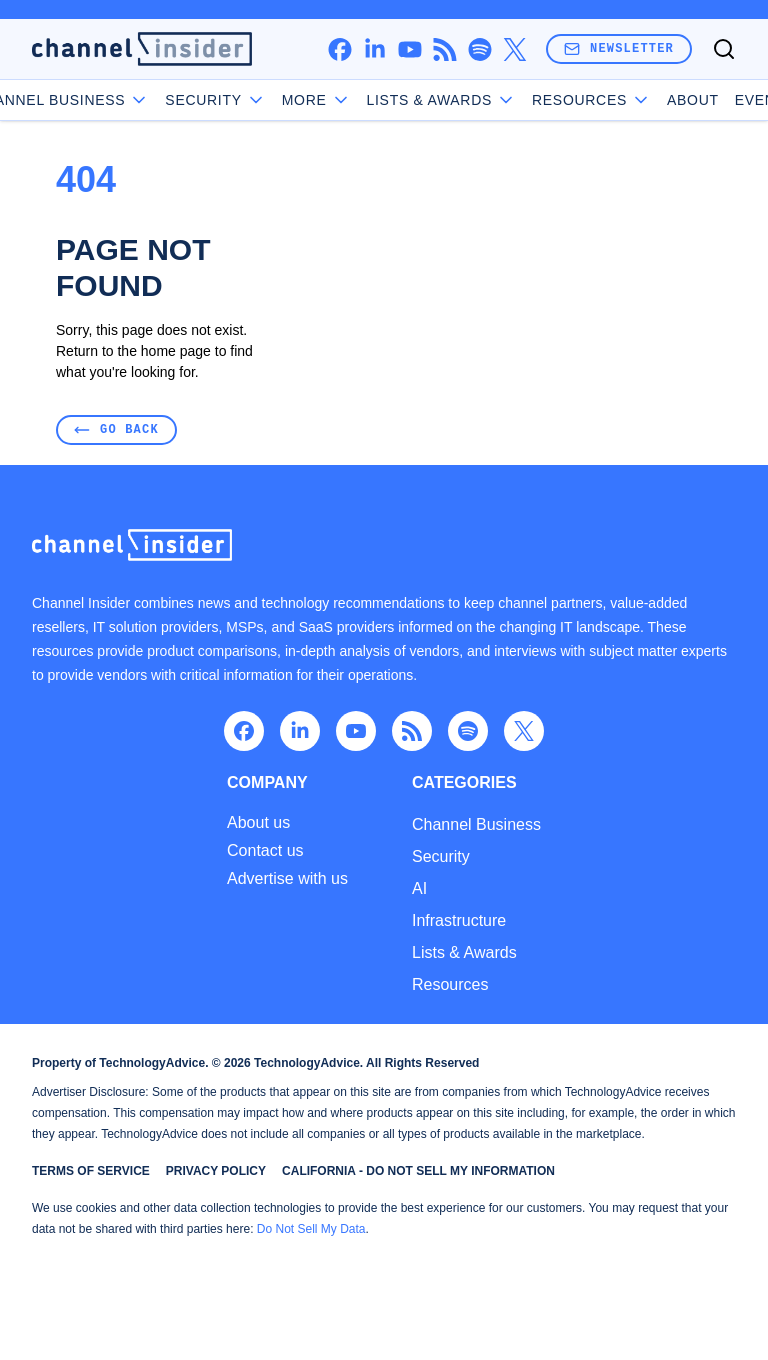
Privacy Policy (216, 1171)
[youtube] (409, 49)
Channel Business (119, 100)
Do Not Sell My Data (311, 1229)
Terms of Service (91, 1171)
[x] (514, 49)
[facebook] (339, 49)
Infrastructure (459, 920)
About (635, 100)
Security (441, 856)
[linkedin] (374, 49)
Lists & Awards (464, 952)
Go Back (116, 429)
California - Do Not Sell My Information (418, 1171)
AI (419, 888)
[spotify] (479, 49)
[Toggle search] (724, 49)
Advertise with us (287, 879)
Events (707, 100)
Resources (450, 984)
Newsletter (619, 48)
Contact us (265, 851)
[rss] (444, 49)
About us (258, 823)
